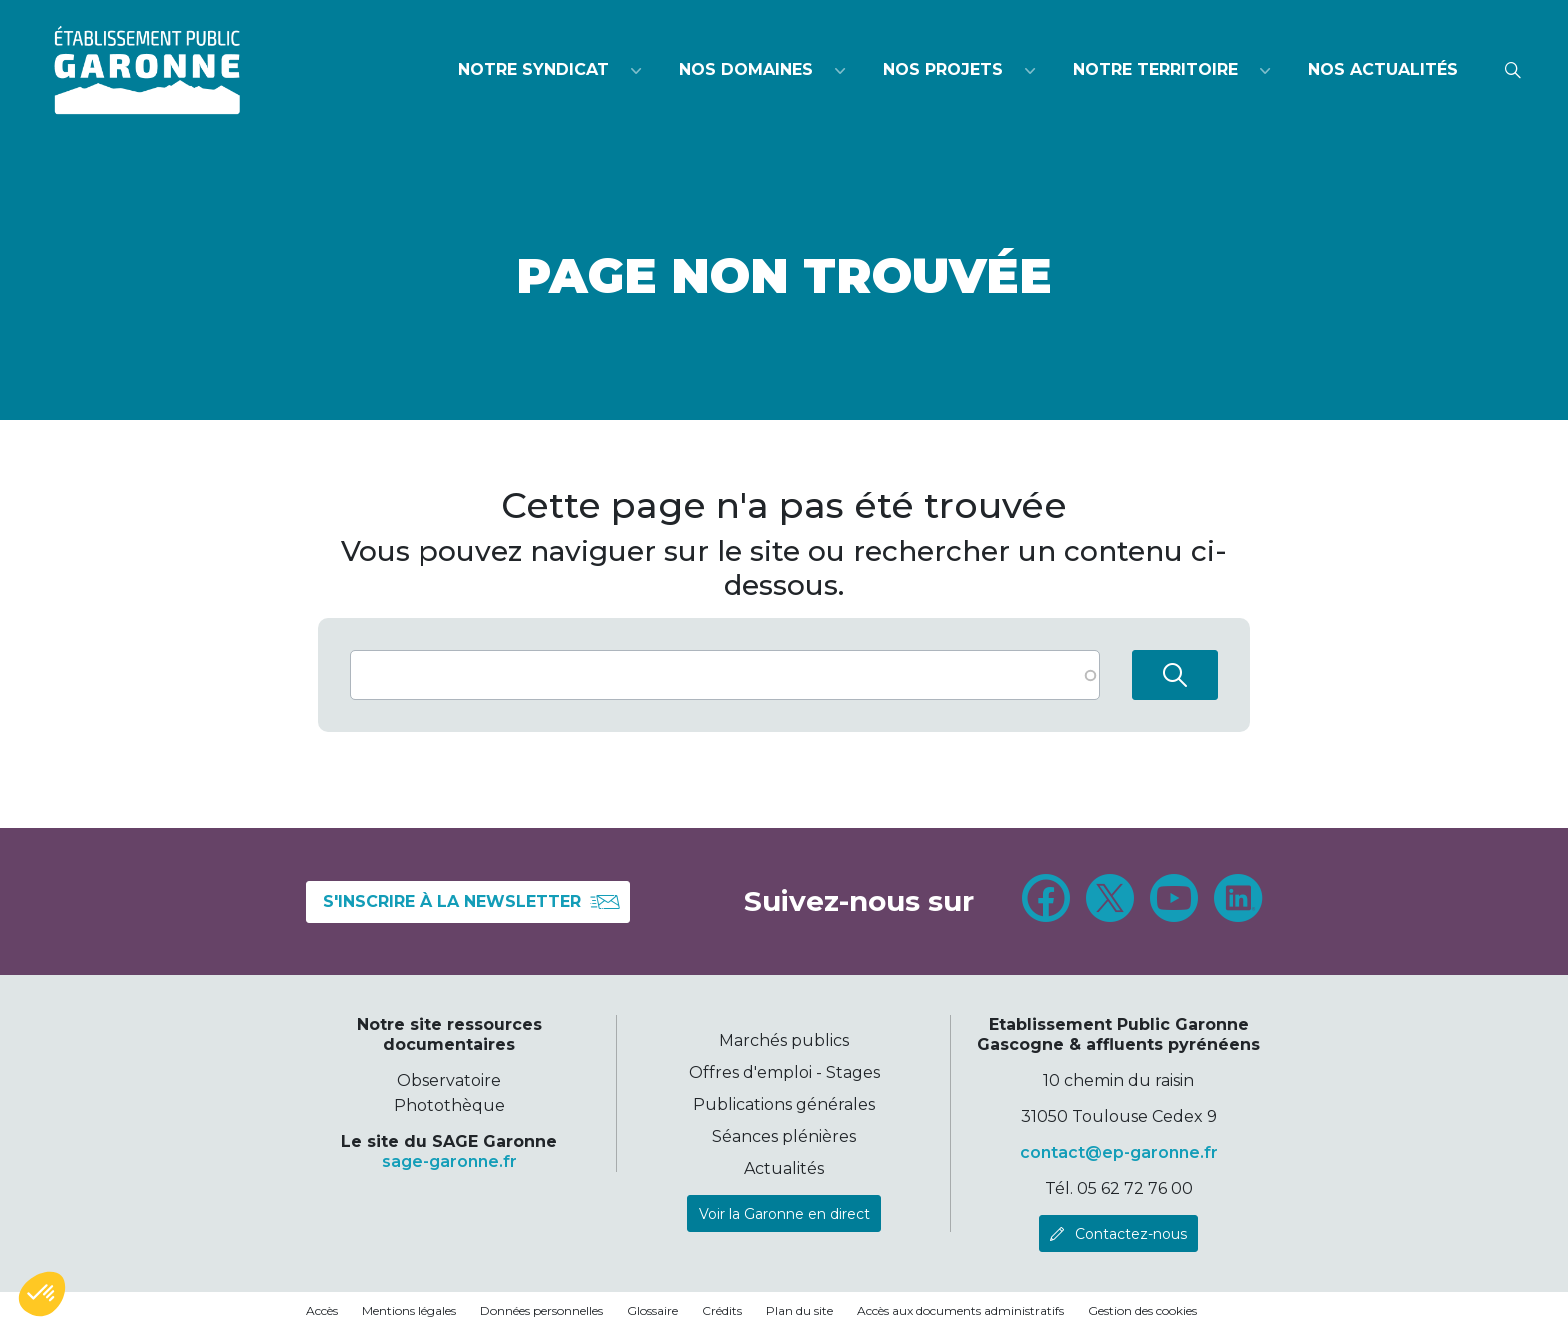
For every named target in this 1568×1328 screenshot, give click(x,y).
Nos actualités (1383, 69)
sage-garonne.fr (449, 1161)
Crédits (722, 1310)
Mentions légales (409, 1310)
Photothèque (449, 1105)
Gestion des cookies (1142, 1310)
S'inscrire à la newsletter (472, 902)
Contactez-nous (1131, 1234)
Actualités (784, 1168)
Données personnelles (541, 1310)
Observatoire (449, 1080)
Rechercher (1175, 675)
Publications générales (784, 1104)
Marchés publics (784, 1040)
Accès (322, 1310)
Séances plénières (784, 1136)
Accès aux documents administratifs (960, 1310)
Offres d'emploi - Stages (784, 1072)
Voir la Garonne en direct (784, 1214)
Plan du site (799, 1310)
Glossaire (652, 1310)
